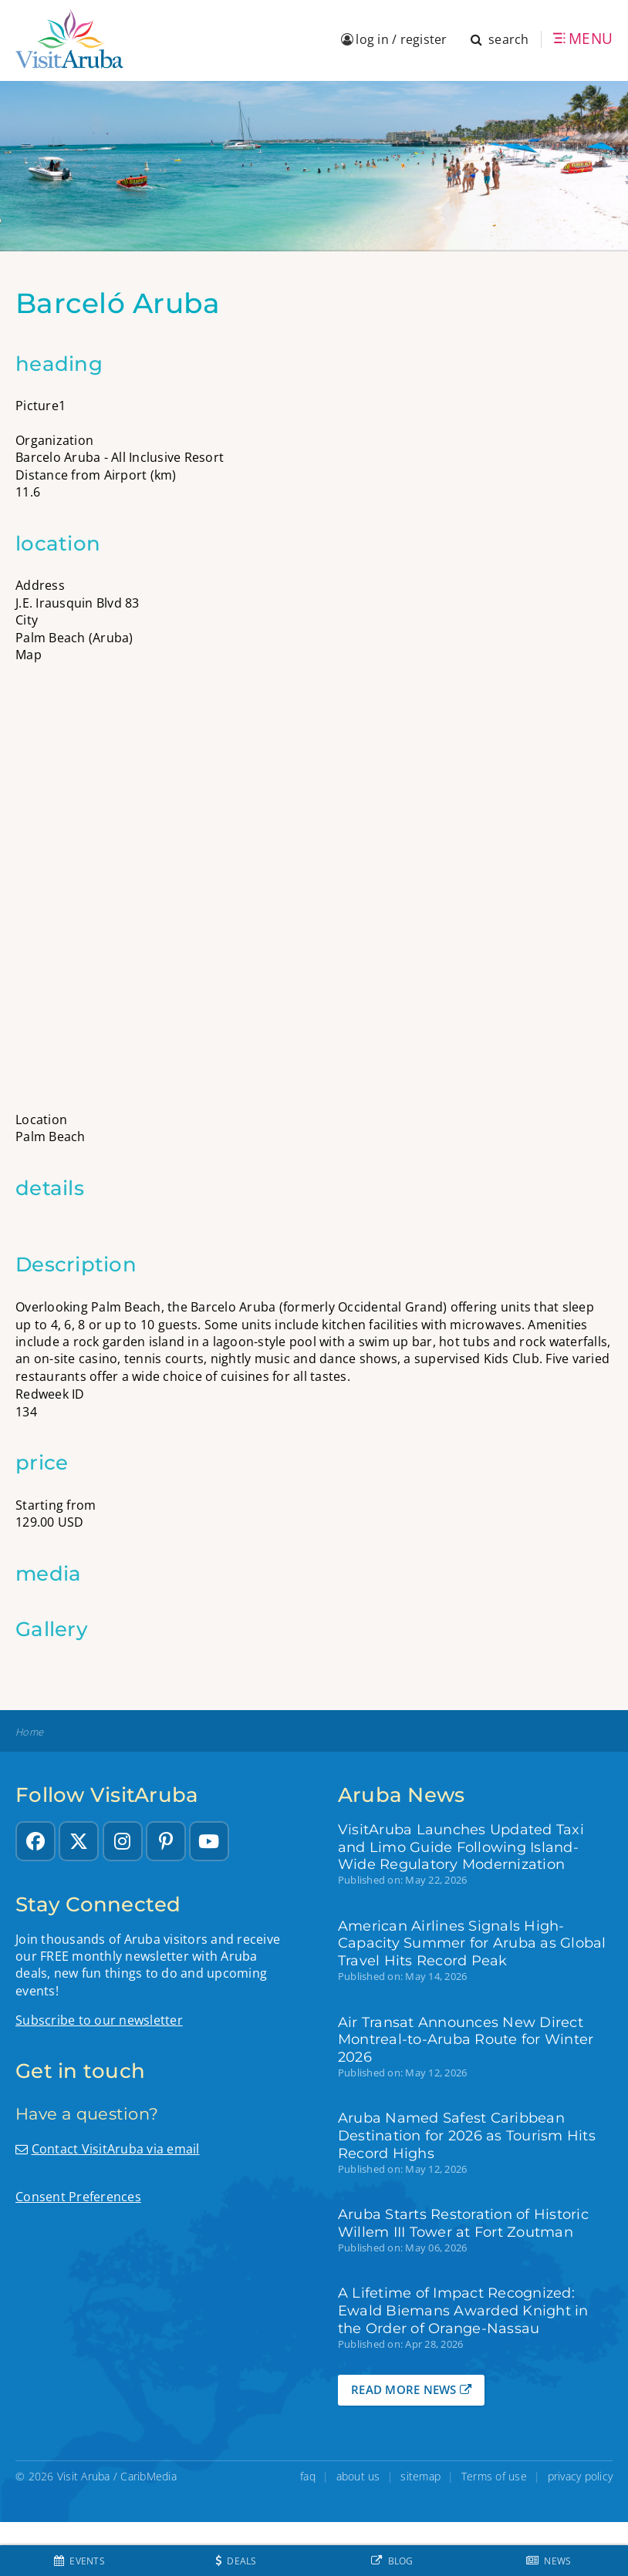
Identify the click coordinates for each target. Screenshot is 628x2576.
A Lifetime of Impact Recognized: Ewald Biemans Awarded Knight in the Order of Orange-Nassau (463, 2310)
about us (358, 2476)
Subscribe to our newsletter (99, 2020)
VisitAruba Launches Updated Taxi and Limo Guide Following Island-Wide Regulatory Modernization (461, 1847)
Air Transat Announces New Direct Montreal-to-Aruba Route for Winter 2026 (466, 2040)
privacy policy (580, 2476)
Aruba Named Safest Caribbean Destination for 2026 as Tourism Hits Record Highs (467, 2135)
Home (29, 1732)
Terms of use (494, 2476)
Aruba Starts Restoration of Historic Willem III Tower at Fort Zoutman (463, 2223)
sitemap (420, 2476)
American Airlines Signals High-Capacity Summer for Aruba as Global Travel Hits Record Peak (472, 1943)
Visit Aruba (83, 2476)
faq (308, 2476)
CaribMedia (148, 2476)
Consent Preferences (78, 2196)
